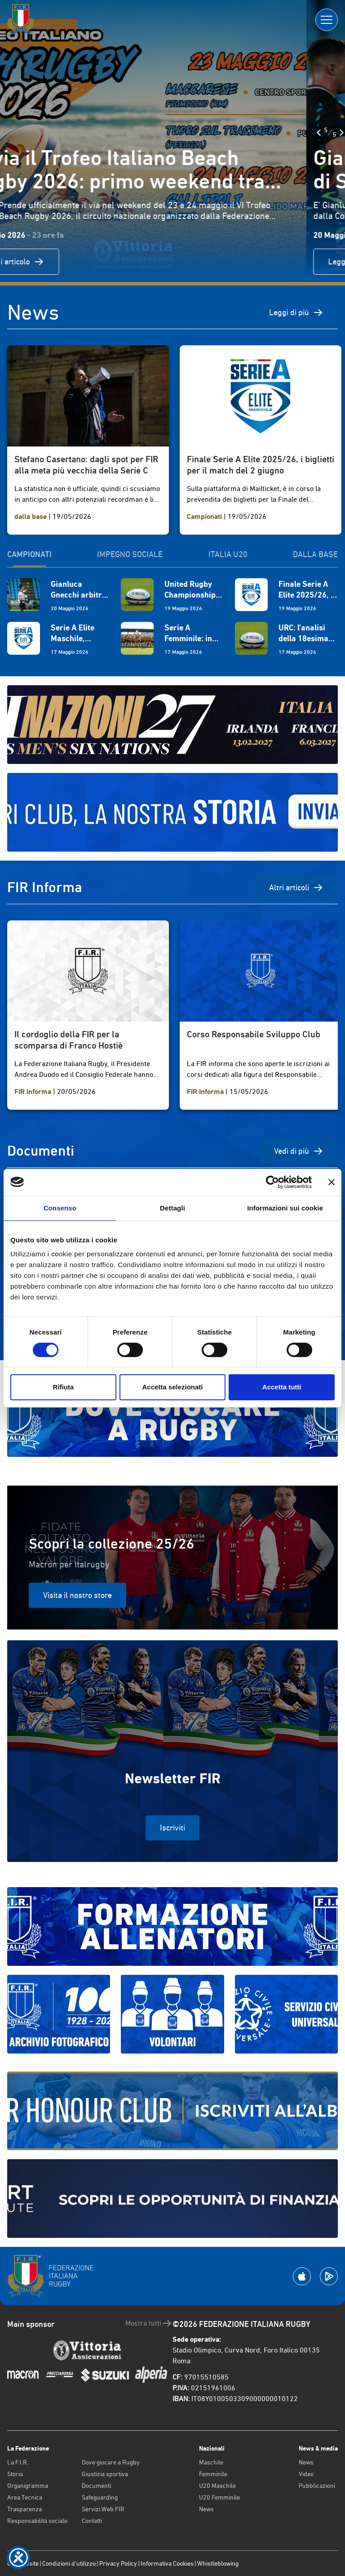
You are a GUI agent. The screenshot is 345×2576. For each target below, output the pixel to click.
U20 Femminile (219, 2497)
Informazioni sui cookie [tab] (285, 1208)
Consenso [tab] (60, 1208)
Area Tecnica (24, 2497)
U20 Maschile (217, 2485)
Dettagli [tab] (172, 1208)
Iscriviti (172, 1827)
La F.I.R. (17, 2462)
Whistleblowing (218, 2563)
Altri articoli (296, 887)
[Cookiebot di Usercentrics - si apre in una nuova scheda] (272, 1182)
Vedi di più (298, 1151)
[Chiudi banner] (331, 1182)
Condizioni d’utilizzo (69, 2563)
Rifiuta (63, 1387)
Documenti (96, 2485)
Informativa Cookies (167, 2563)
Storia (15, 2474)
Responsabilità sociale (37, 2520)
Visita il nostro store (77, 1595)
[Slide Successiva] (35, 132)
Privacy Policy (118, 2563)
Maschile (211, 2462)
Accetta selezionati (172, 1387)
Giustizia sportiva (105, 2474)
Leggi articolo (52, 261)
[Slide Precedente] (12, 132)
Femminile (213, 2474)
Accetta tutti (281, 1387)
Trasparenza (24, 2509)
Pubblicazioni (317, 2485)
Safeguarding (100, 2497)
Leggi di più (296, 312)
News (206, 2509)
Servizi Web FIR (103, 2509)
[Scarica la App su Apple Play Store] (302, 2276)
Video (306, 2474)
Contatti (92, 2520)
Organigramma (27, 2485)
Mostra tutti (148, 2323)
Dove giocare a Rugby (111, 2462)
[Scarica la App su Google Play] (329, 2276)
